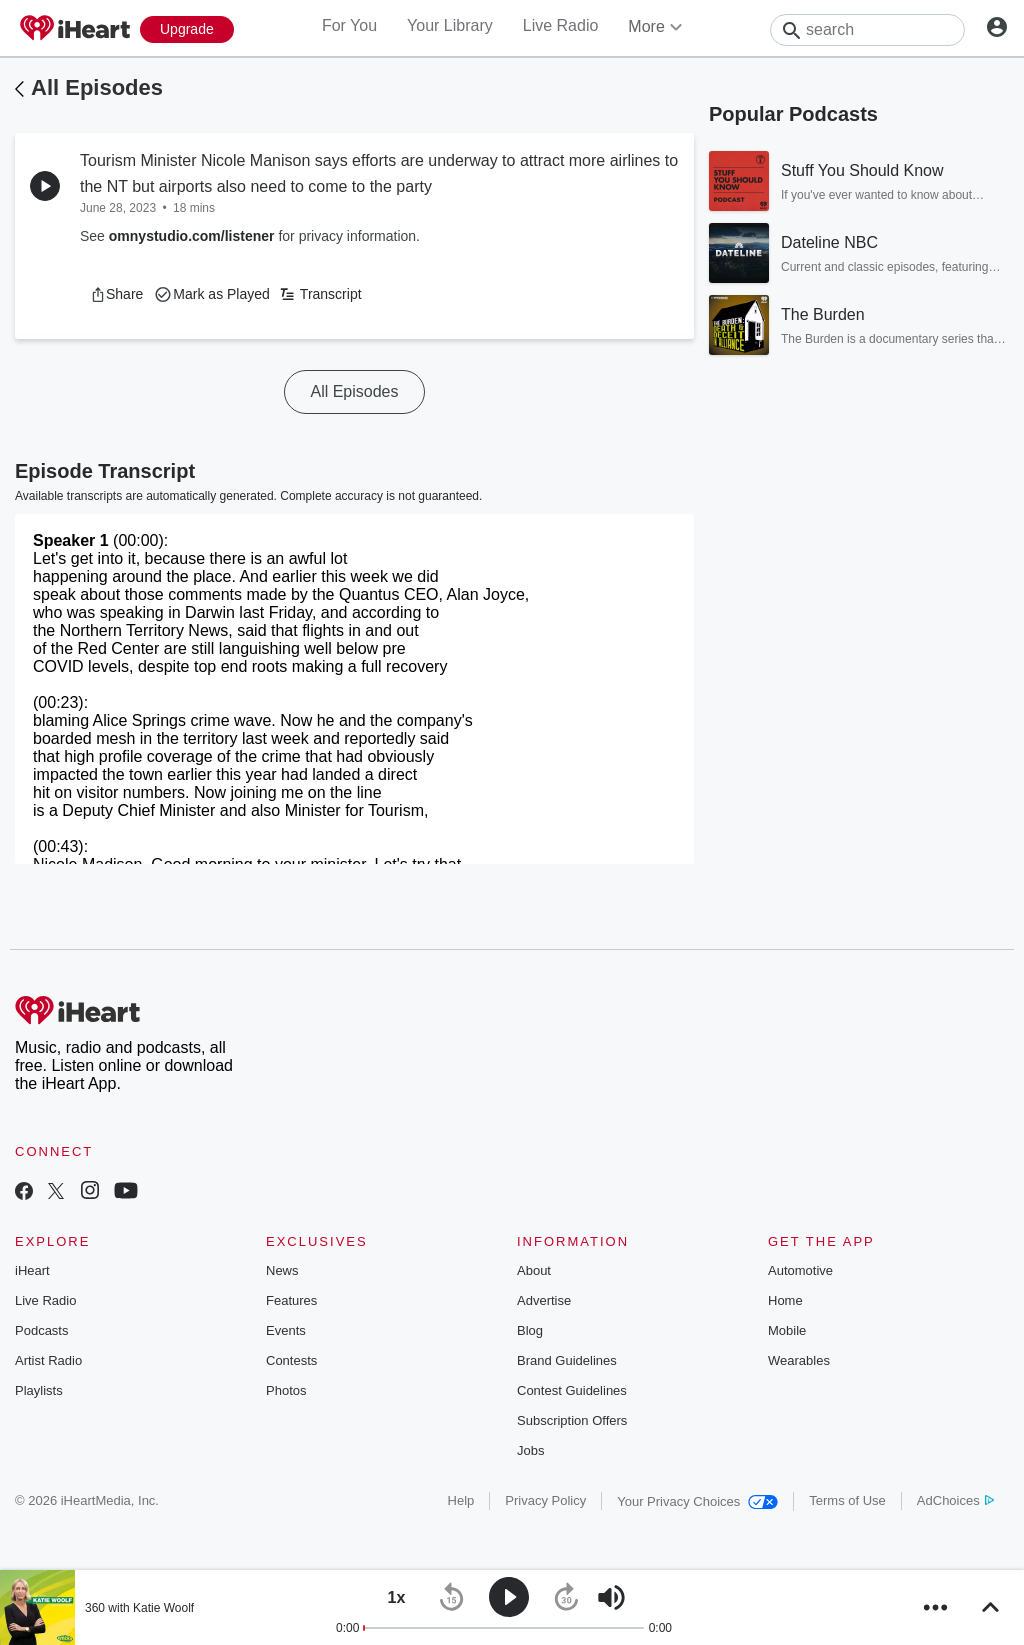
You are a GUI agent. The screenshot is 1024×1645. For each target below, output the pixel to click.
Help (461, 1500)
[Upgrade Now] (187, 29)
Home (785, 1300)
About (534, 1270)
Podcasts (41, 1330)
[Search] (867, 30)
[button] (116, 294)
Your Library (450, 25)
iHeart (32, 1270)
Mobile (787, 1330)
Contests (291, 1360)
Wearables (799, 1360)
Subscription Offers (572, 1420)
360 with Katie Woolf (139, 1608)
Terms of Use (847, 1500)
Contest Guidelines (572, 1390)
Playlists (39, 1390)
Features (291, 1300)
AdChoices (955, 1500)
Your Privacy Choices (697, 1501)
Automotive (800, 1270)
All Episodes (97, 87)
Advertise (544, 1300)
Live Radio (561, 25)
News (282, 1270)
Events (286, 1330)
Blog (530, 1330)
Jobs (530, 1450)
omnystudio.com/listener (192, 236)
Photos (286, 1390)
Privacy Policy (545, 1500)
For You (349, 25)
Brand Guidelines (567, 1360)
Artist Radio (48, 1360)
